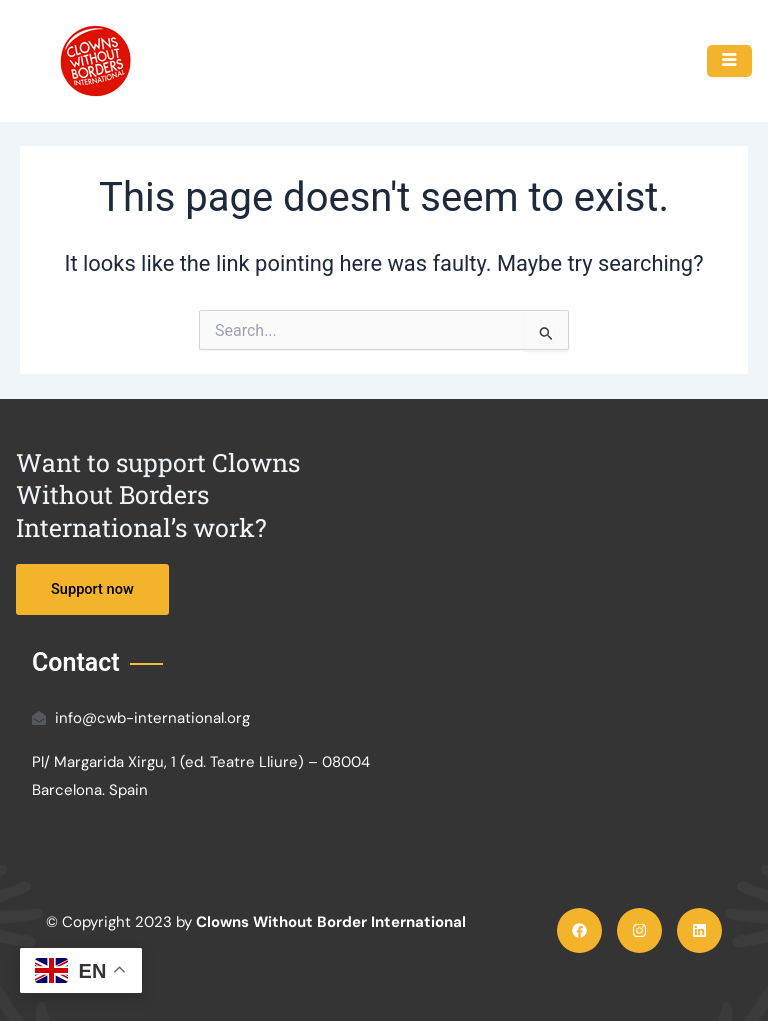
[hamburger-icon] (729, 61)
